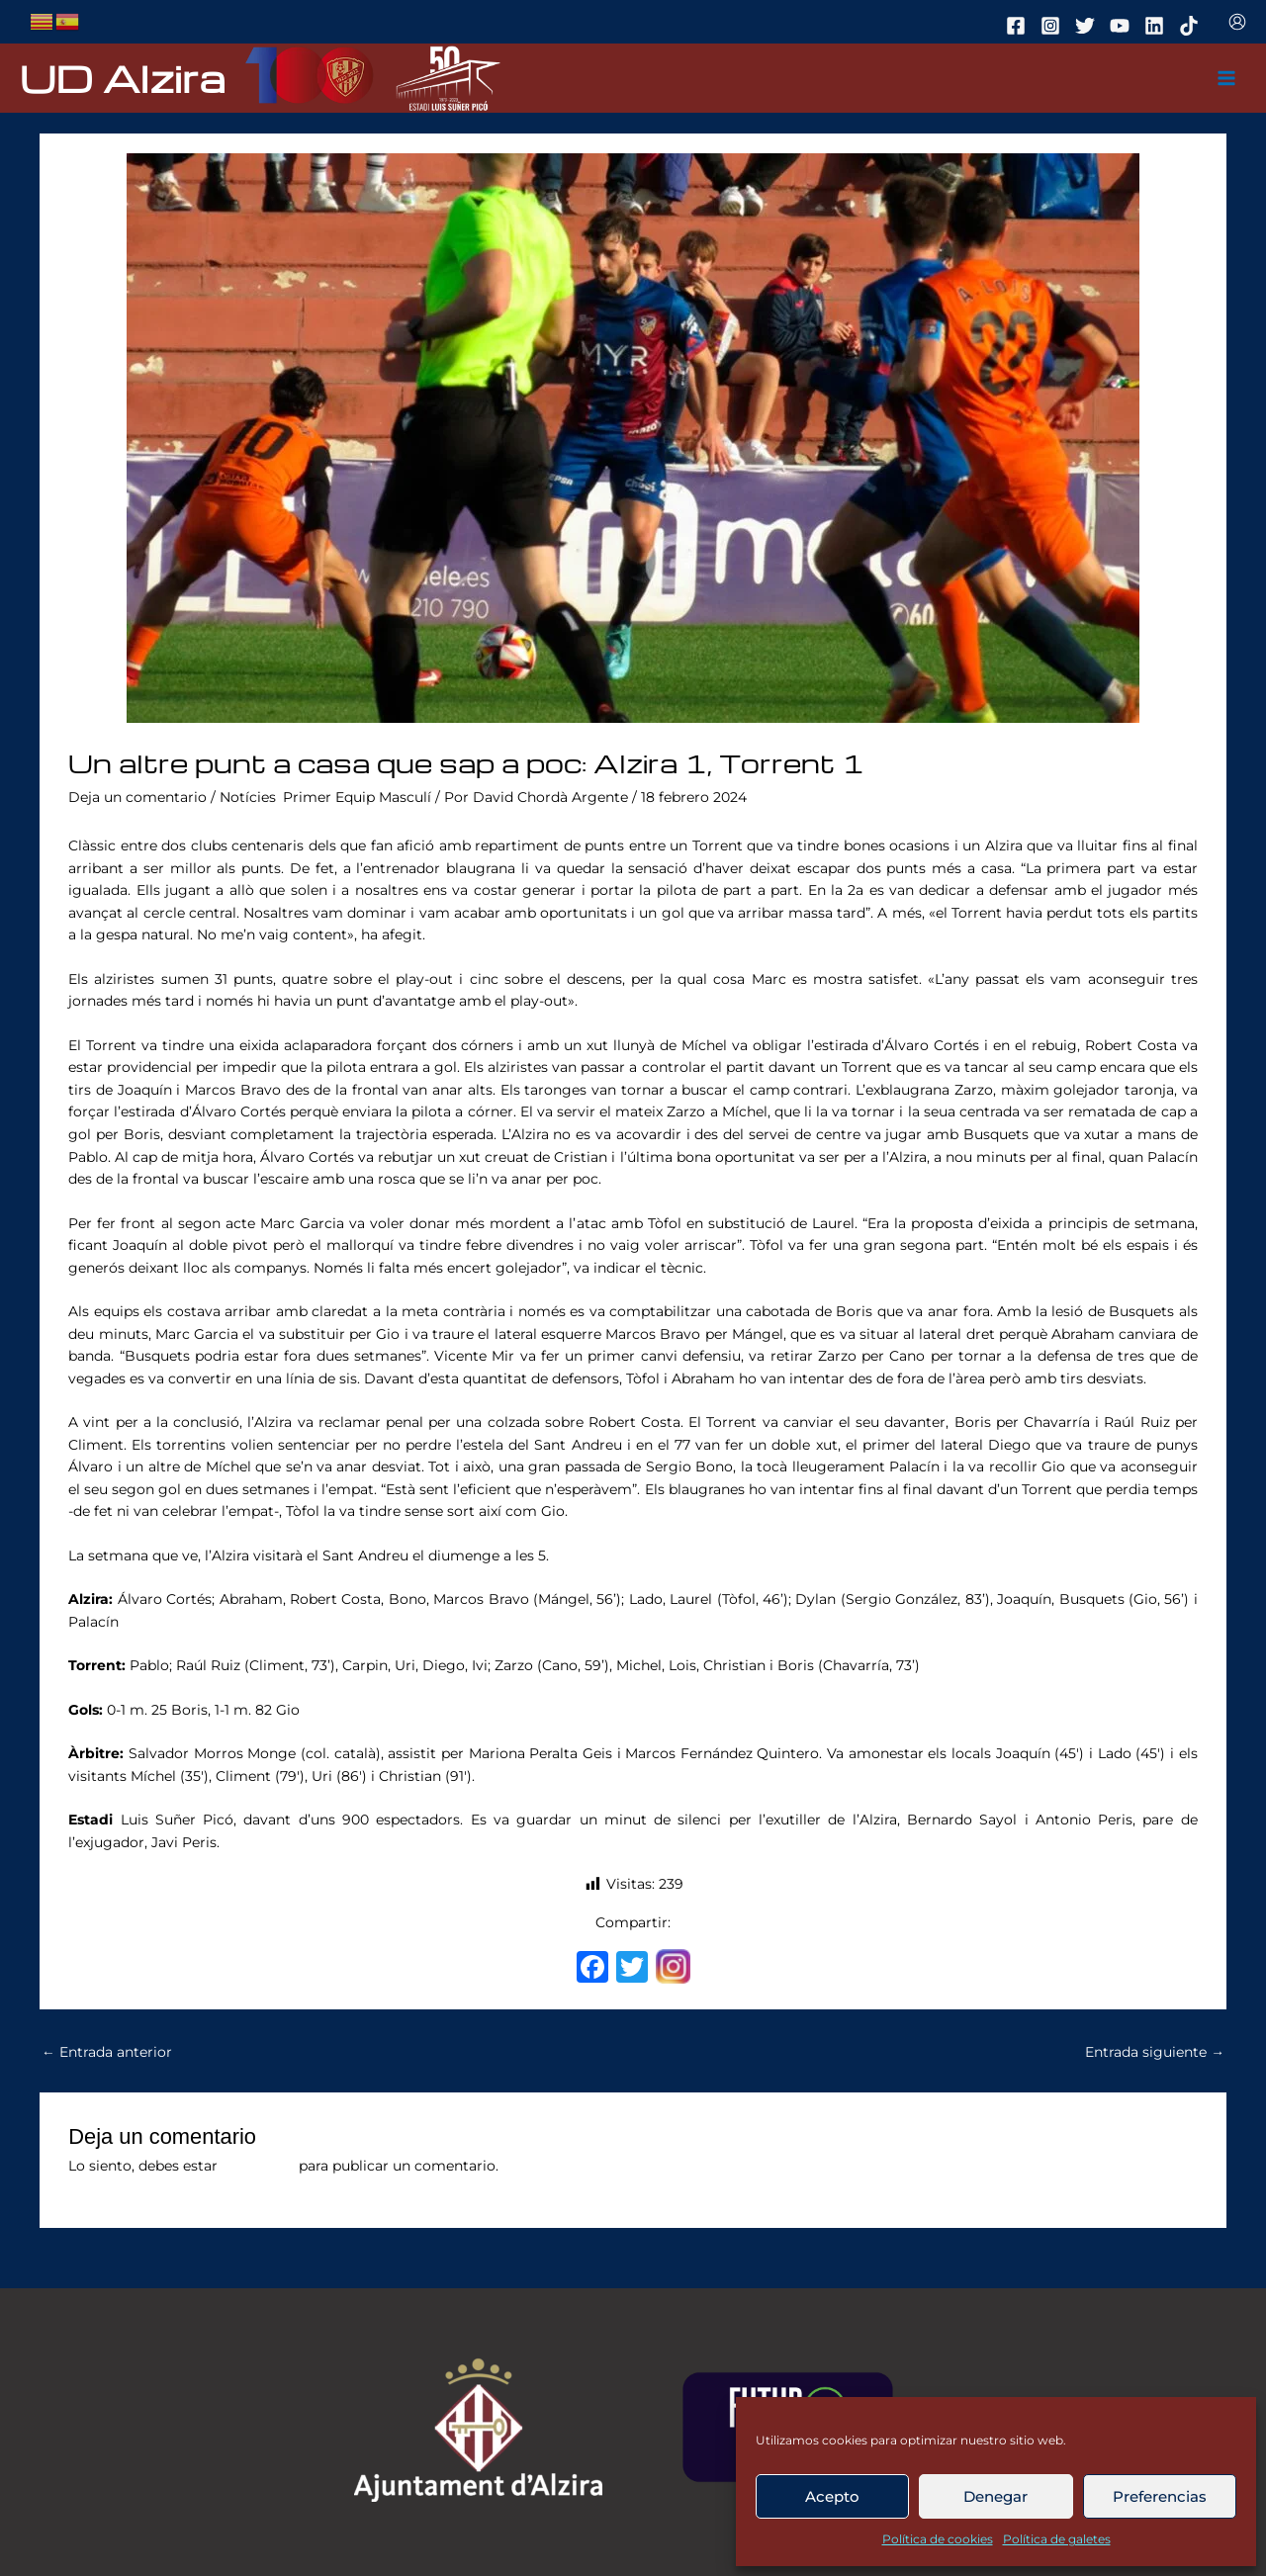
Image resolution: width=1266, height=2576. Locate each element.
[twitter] (1088, 26)
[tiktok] (1192, 26)
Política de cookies (937, 2539)
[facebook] (1019, 26)
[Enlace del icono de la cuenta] (1237, 22)
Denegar (995, 2496)
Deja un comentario (137, 797)
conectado (258, 2166)
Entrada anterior (107, 2052)
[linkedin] (1157, 26)
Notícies (248, 797)
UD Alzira (123, 77)
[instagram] (1053, 26)
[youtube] (1122, 26)
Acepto (832, 2496)
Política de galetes (1057, 2539)
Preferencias (1160, 2496)
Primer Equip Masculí (357, 797)
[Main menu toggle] (1227, 78)
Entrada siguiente (1154, 2052)
